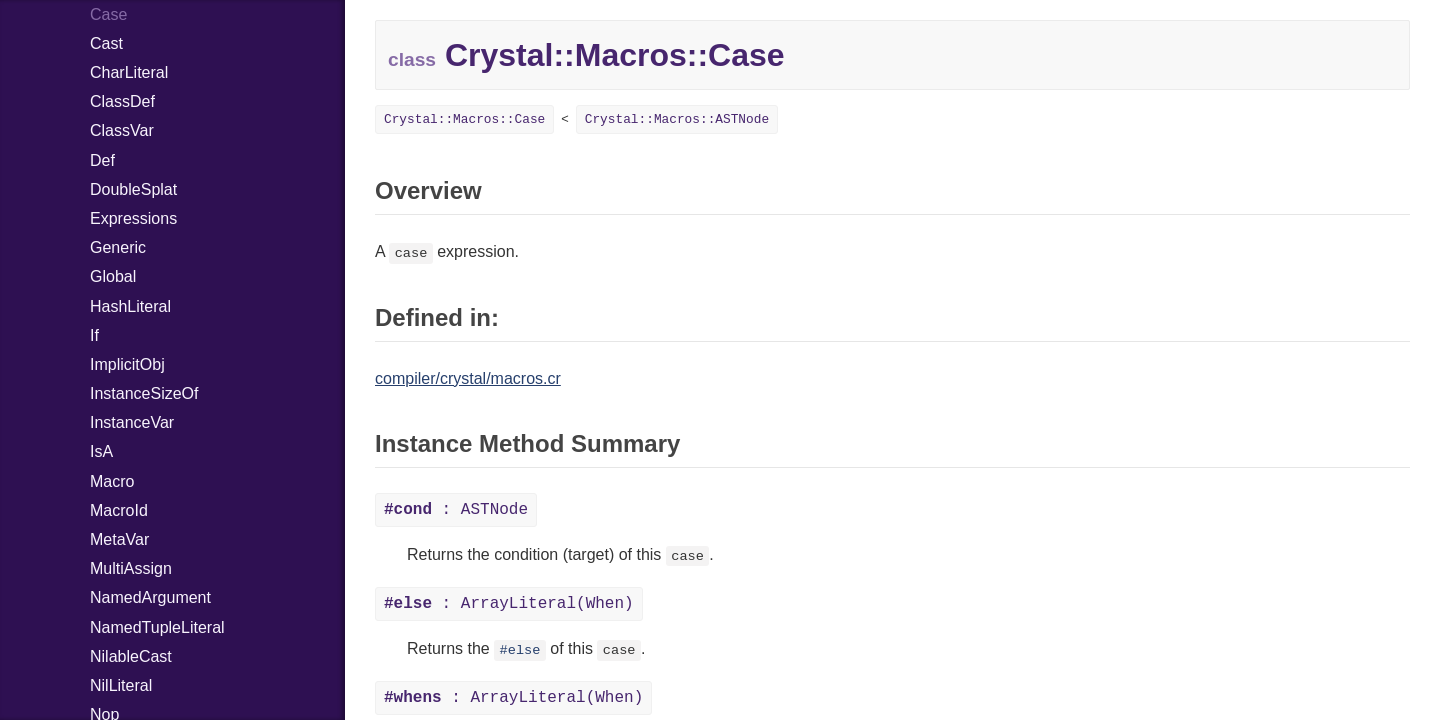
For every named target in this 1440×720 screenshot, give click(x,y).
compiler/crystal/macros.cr (468, 378)
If (94, 335)
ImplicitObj (127, 364)
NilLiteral (121, 685)
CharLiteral (129, 72)
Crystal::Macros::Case (464, 119)
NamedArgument (150, 597)
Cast (106, 43)
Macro (112, 481)
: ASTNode (456, 510)
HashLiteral (130, 306)
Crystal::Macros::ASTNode (677, 119)
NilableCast (131, 656)
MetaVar (119, 539)
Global (113, 276)
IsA (101, 451)
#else (520, 650)
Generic (118, 247)
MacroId (119, 510)
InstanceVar (132, 422)
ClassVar (122, 130)
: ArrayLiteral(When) (509, 604)
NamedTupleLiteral (157, 627)
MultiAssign (131, 568)
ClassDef (122, 101)
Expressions (133, 218)
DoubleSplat (133, 189)
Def (102, 160)
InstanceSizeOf (144, 393)
